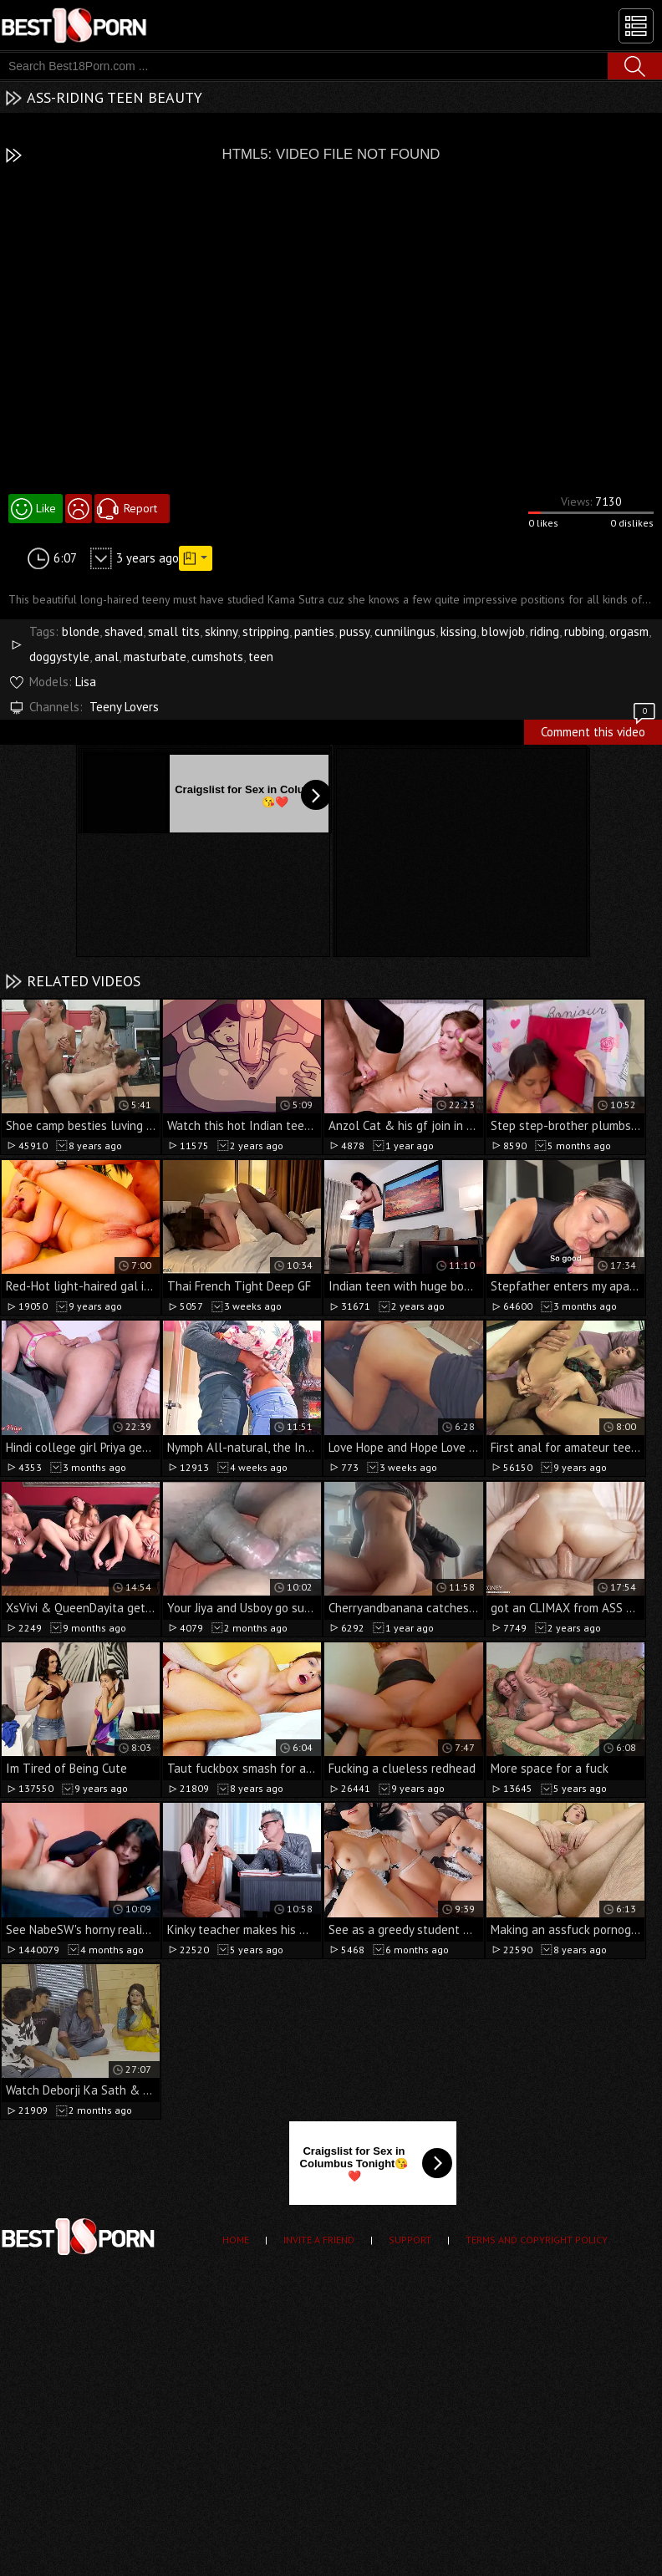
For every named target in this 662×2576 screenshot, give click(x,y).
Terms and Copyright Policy (537, 2239)
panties (314, 631)
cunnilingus (404, 631)
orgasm (629, 631)
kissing (458, 631)
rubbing (584, 631)
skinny (221, 631)
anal (106, 656)
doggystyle (59, 656)
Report (140, 508)
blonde (80, 631)
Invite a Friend (318, 2239)
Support (410, 2239)
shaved (123, 631)
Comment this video (599, 730)
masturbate (155, 656)
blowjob (503, 631)
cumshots (217, 656)
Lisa (85, 682)
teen (260, 656)
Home (235, 2239)
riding (544, 631)
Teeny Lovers (124, 707)
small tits (174, 631)
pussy (354, 631)
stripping (265, 631)
